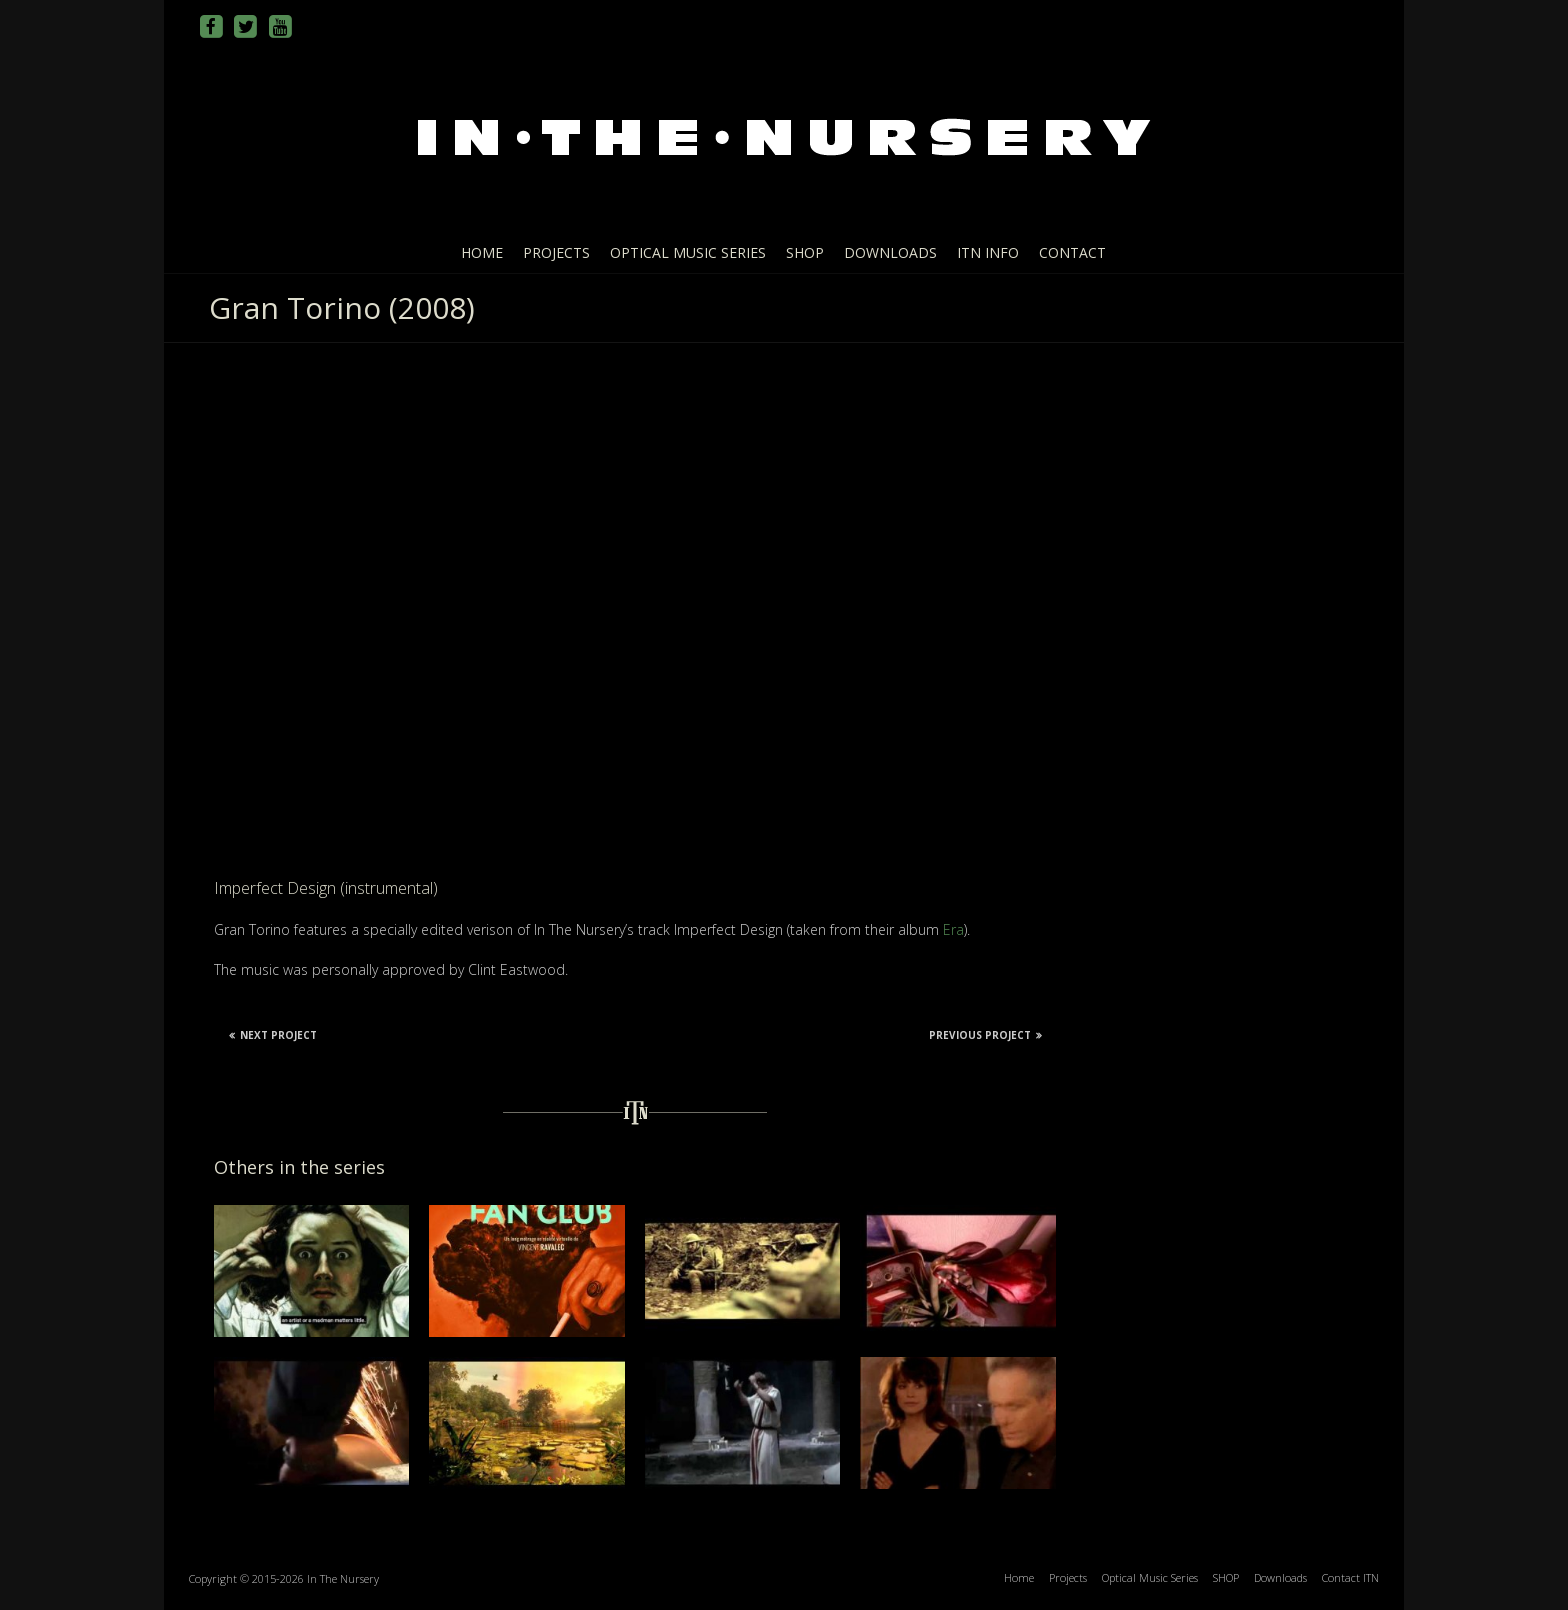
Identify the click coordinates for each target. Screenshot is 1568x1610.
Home (482, 252)
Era (953, 929)
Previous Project (985, 1035)
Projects (556, 252)
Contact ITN (1350, 1577)
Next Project (273, 1035)
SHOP (805, 252)
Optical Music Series (688, 252)
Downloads (890, 252)
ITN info (988, 252)
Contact (1072, 252)
